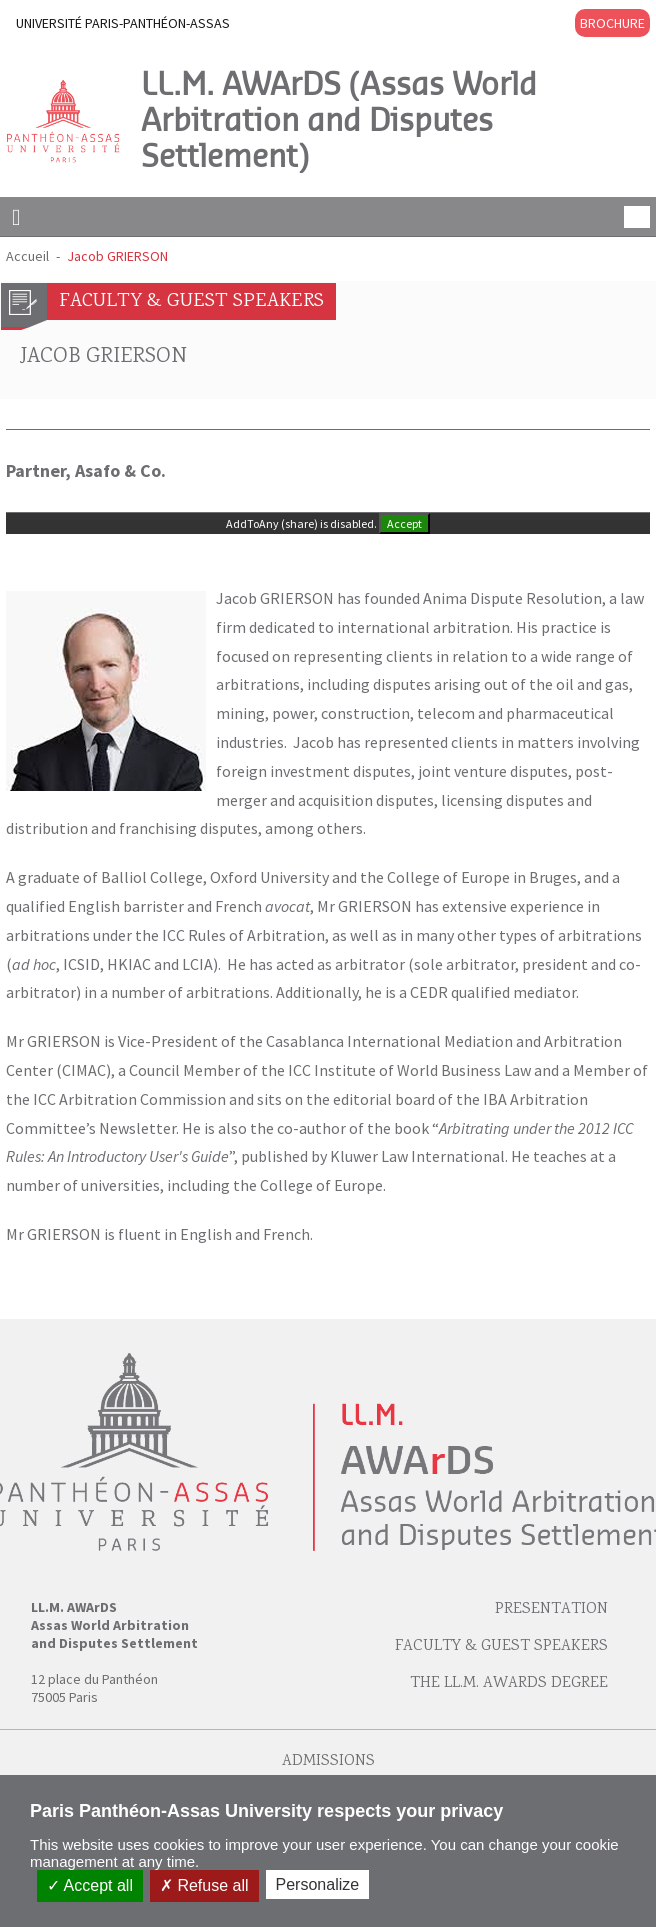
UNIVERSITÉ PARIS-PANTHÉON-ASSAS (123, 23)
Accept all (90, 1885)
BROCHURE (612, 23)
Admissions (328, 1761)
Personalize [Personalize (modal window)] (318, 1884)
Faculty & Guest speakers (501, 1646)
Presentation (551, 1609)
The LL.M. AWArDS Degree (509, 1683)
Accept (404, 523)
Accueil (27, 256)
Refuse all (204, 1885)
